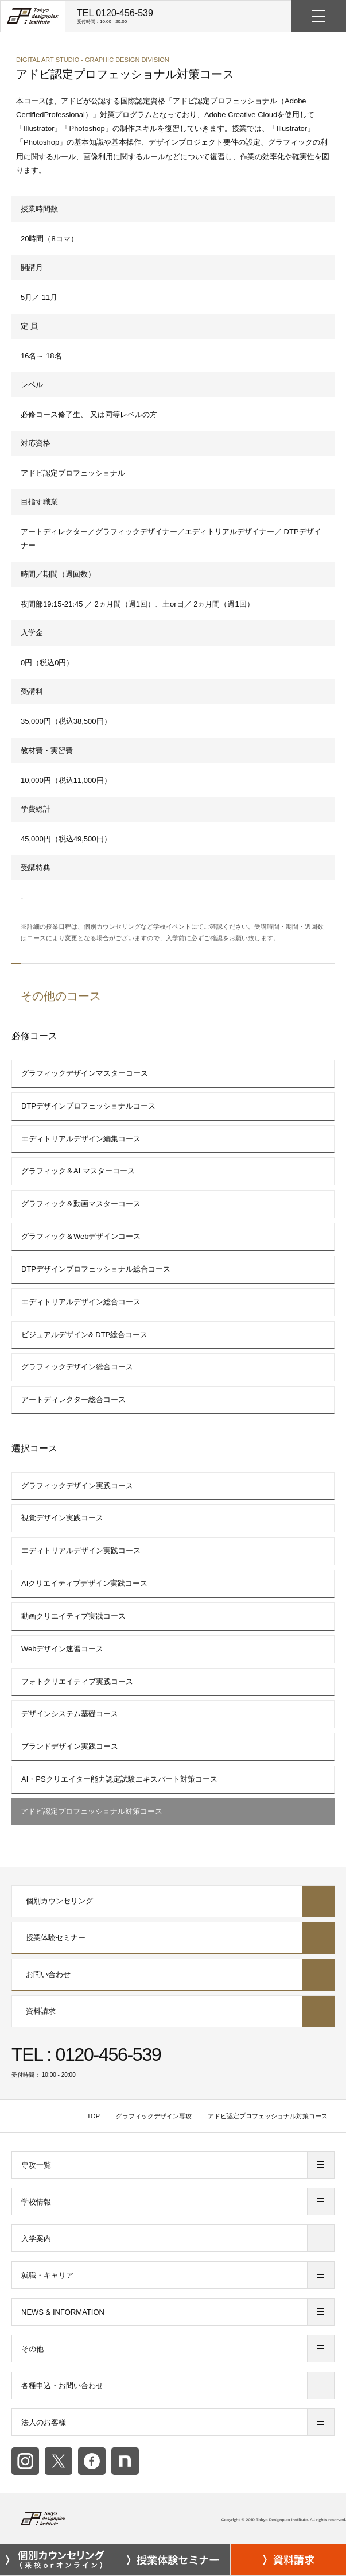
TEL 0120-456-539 (115, 16)
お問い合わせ (173, 1974)
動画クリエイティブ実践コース (73, 1616)
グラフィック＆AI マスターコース (78, 1171)
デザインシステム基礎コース (69, 1713)
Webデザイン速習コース (62, 1648)
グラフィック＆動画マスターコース (81, 1203)
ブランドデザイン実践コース (69, 1746)
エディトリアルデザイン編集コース (81, 1138)
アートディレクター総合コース (73, 1399)
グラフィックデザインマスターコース (84, 1073)
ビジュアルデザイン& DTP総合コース (84, 1334)
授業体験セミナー (173, 1937)
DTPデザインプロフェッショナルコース (88, 1106)
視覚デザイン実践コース (62, 1517)
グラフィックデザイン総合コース (77, 1366)
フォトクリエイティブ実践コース (77, 1681)
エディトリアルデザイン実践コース (81, 1550)
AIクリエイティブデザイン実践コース (84, 1583)
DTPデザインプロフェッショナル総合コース (95, 1269)
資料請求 (173, 2011)
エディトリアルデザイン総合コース (81, 1301)
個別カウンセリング (173, 1901)
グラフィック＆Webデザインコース (81, 1236)
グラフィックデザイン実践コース (77, 1485)
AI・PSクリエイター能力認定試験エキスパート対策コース (119, 1779)
